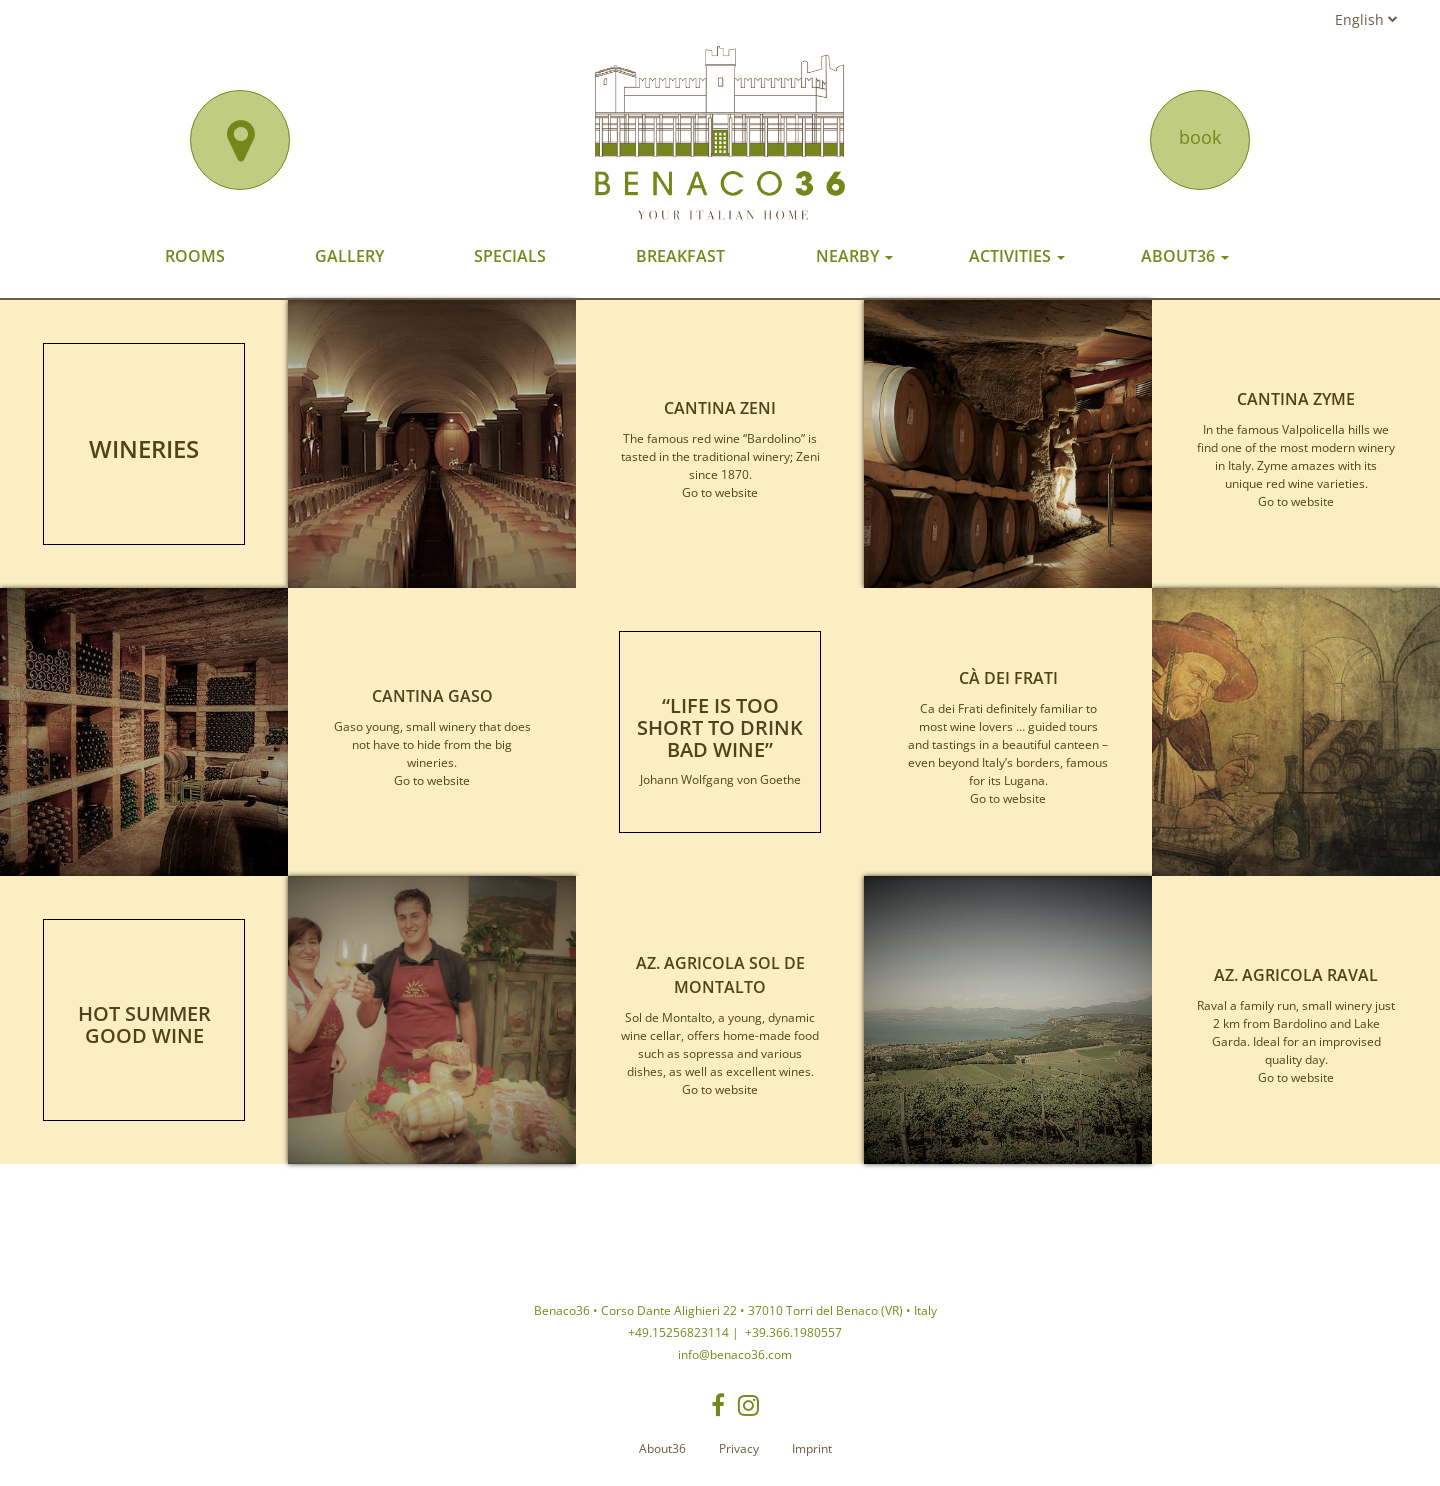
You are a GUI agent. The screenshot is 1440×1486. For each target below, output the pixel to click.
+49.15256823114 (678, 1332)
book (1200, 137)
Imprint (812, 1448)
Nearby (854, 256)
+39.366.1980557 (792, 1332)
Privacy (739, 1448)
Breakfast (680, 256)
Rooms (195, 256)
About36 (1185, 256)
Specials (510, 256)
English (1366, 19)
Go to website (720, 492)
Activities (1017, 256)
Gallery (349, 256)
